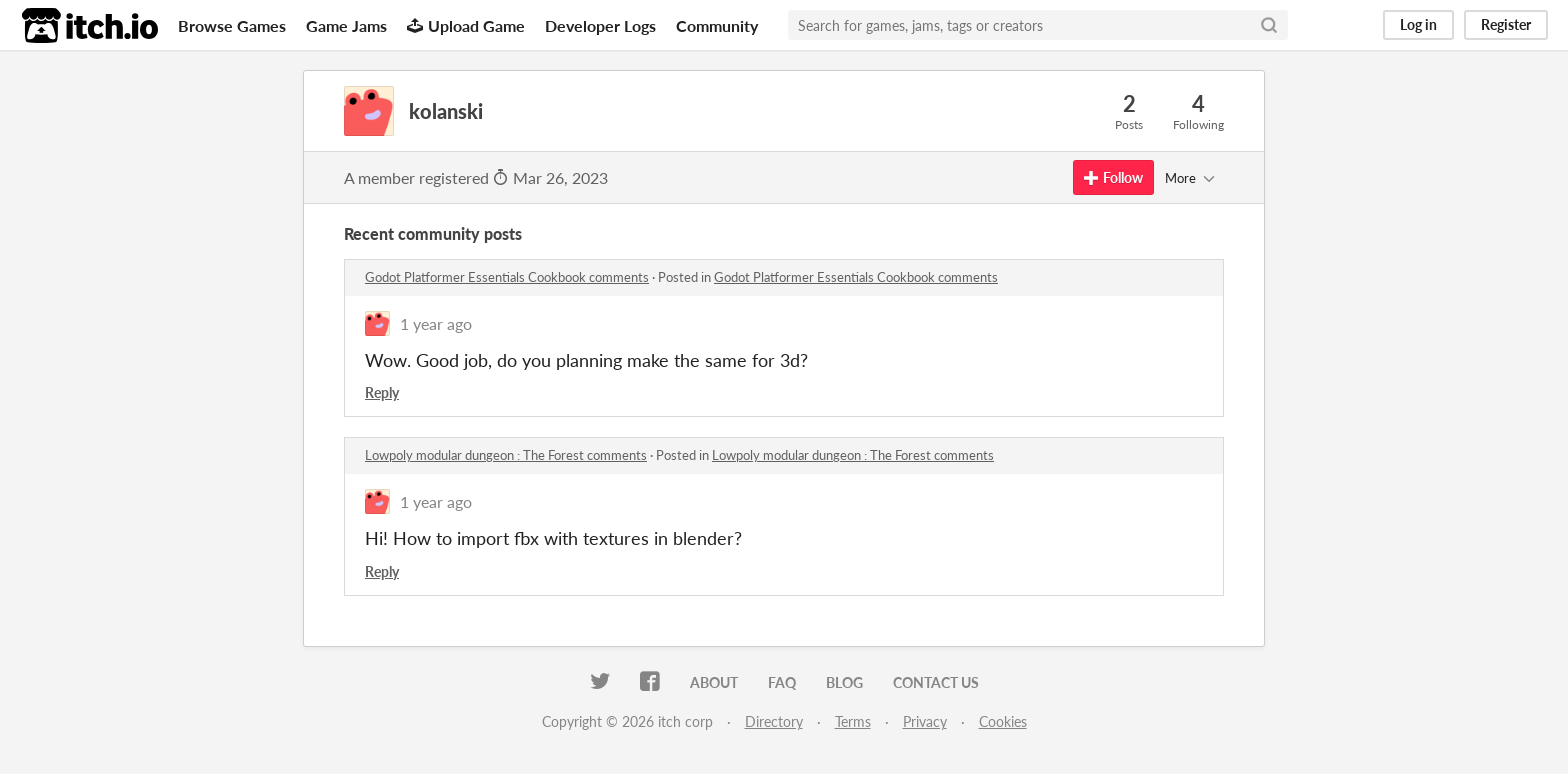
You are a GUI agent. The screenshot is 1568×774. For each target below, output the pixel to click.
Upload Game (466, 25)
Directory (774, 721)
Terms (853, 721)
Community (717, 25)
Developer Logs (600, 25)
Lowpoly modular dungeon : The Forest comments (506, 455)
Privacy (925, 721)
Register (1506, 24)
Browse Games (232, 25)
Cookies (1003, 721)
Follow (1113, 177)
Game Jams (346, 25)
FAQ (782, 682)
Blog (844, 682)
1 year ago (436, 323)
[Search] (1269, 25)
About (714, 682)
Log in (1418, 24)
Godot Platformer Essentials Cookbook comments (507, 277)
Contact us (936, 682)
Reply (382, 392)
